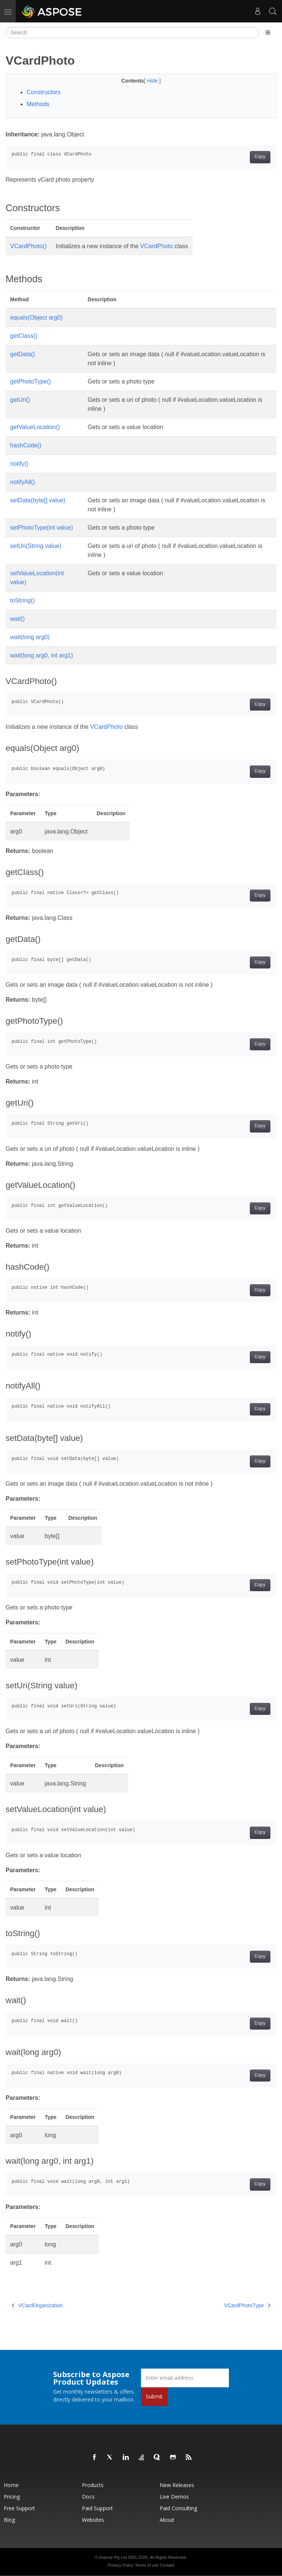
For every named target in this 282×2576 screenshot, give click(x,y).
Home (11, 2485)
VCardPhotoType (247, 2305)
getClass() (23, 336)
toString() (22, 600)
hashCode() (26, 445)
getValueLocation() (35, 427)
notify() (19, 463)
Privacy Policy (120, 2565)
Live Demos (174, 2496)
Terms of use (147, 2565)
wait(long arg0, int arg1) (41, 655)
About (167, 2519)
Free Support (19, 2508)
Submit (154, 2396)
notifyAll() (22, 482)
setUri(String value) (35, 546)
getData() (22, 354)
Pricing (12, 2496)
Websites (93, 2519)
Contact (167, 2565)
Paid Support (97, 2508)
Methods (38, 104)
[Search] (132, 32)
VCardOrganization (37, 2305)
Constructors (44, 92)
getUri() (20, 400)
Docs (88, 2496)
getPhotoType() (30, 381)
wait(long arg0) (30, 637)
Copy (260, 157)
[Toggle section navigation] (267, 33)
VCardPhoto (156, 246)
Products (93, 2485)
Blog (9, 2519)
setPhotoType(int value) (41, 527)
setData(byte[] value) (37, 500)
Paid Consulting (178, 2508)
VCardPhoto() (28, 246)
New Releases (177, 2485)
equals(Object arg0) (36, 317)
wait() (17, 619)
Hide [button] (153, 81)
